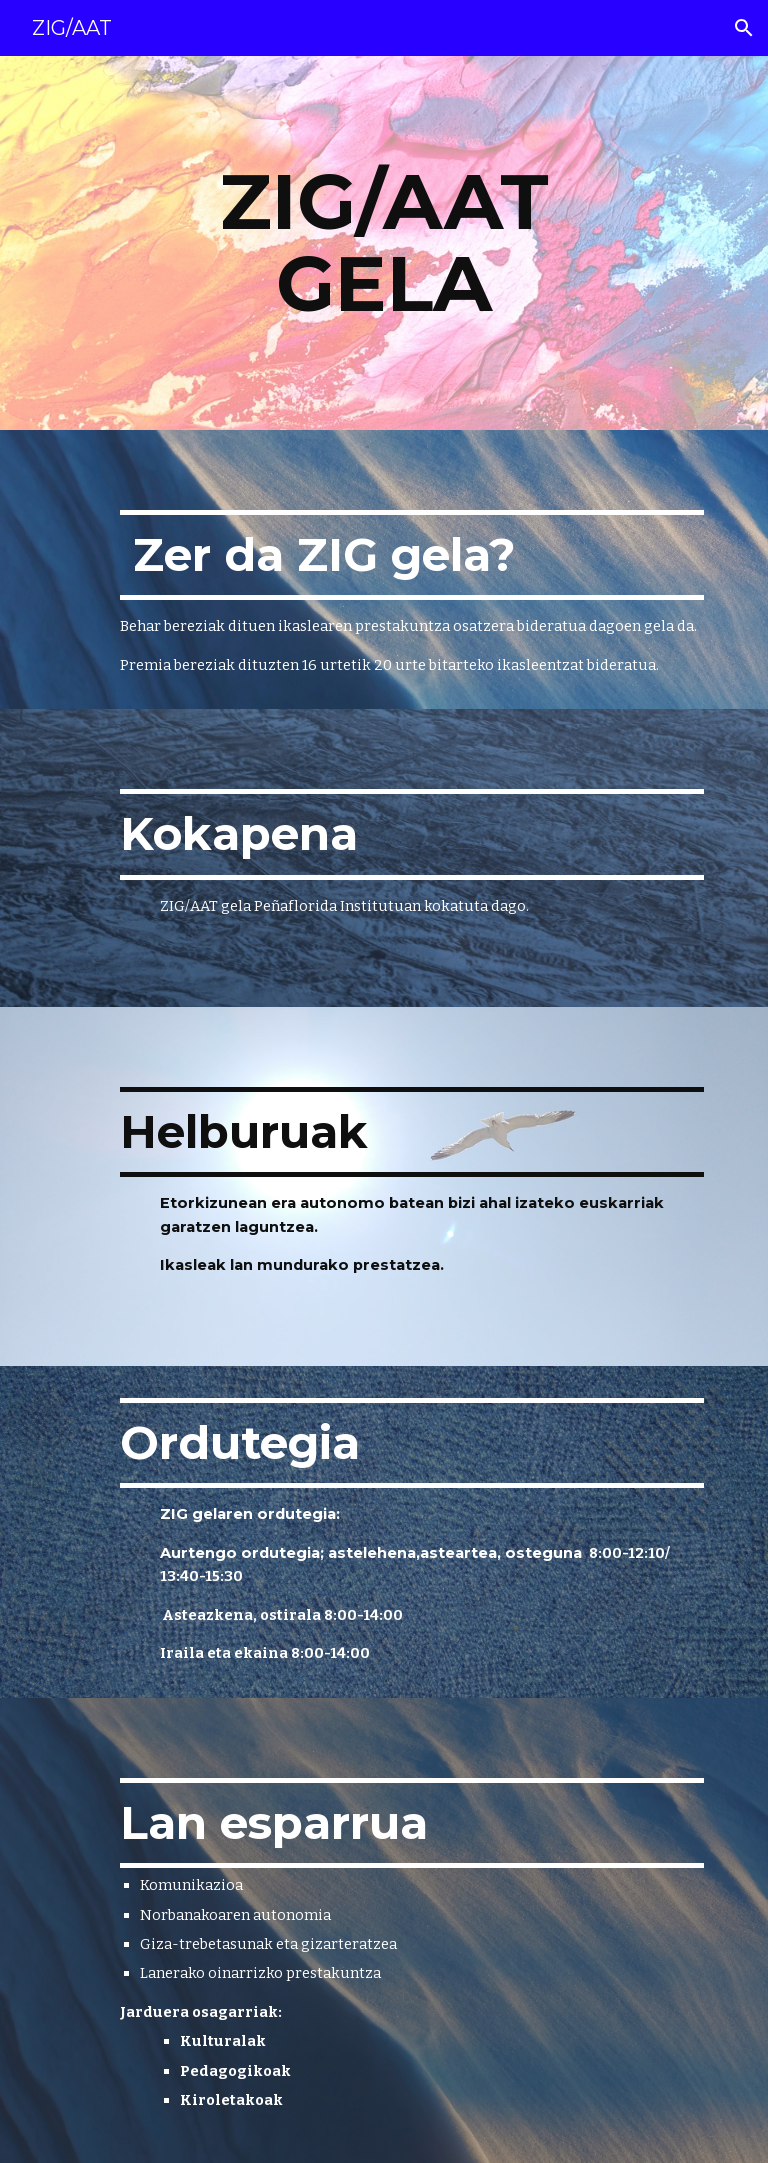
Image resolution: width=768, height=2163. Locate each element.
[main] (383, 243)
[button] (744, 28)
